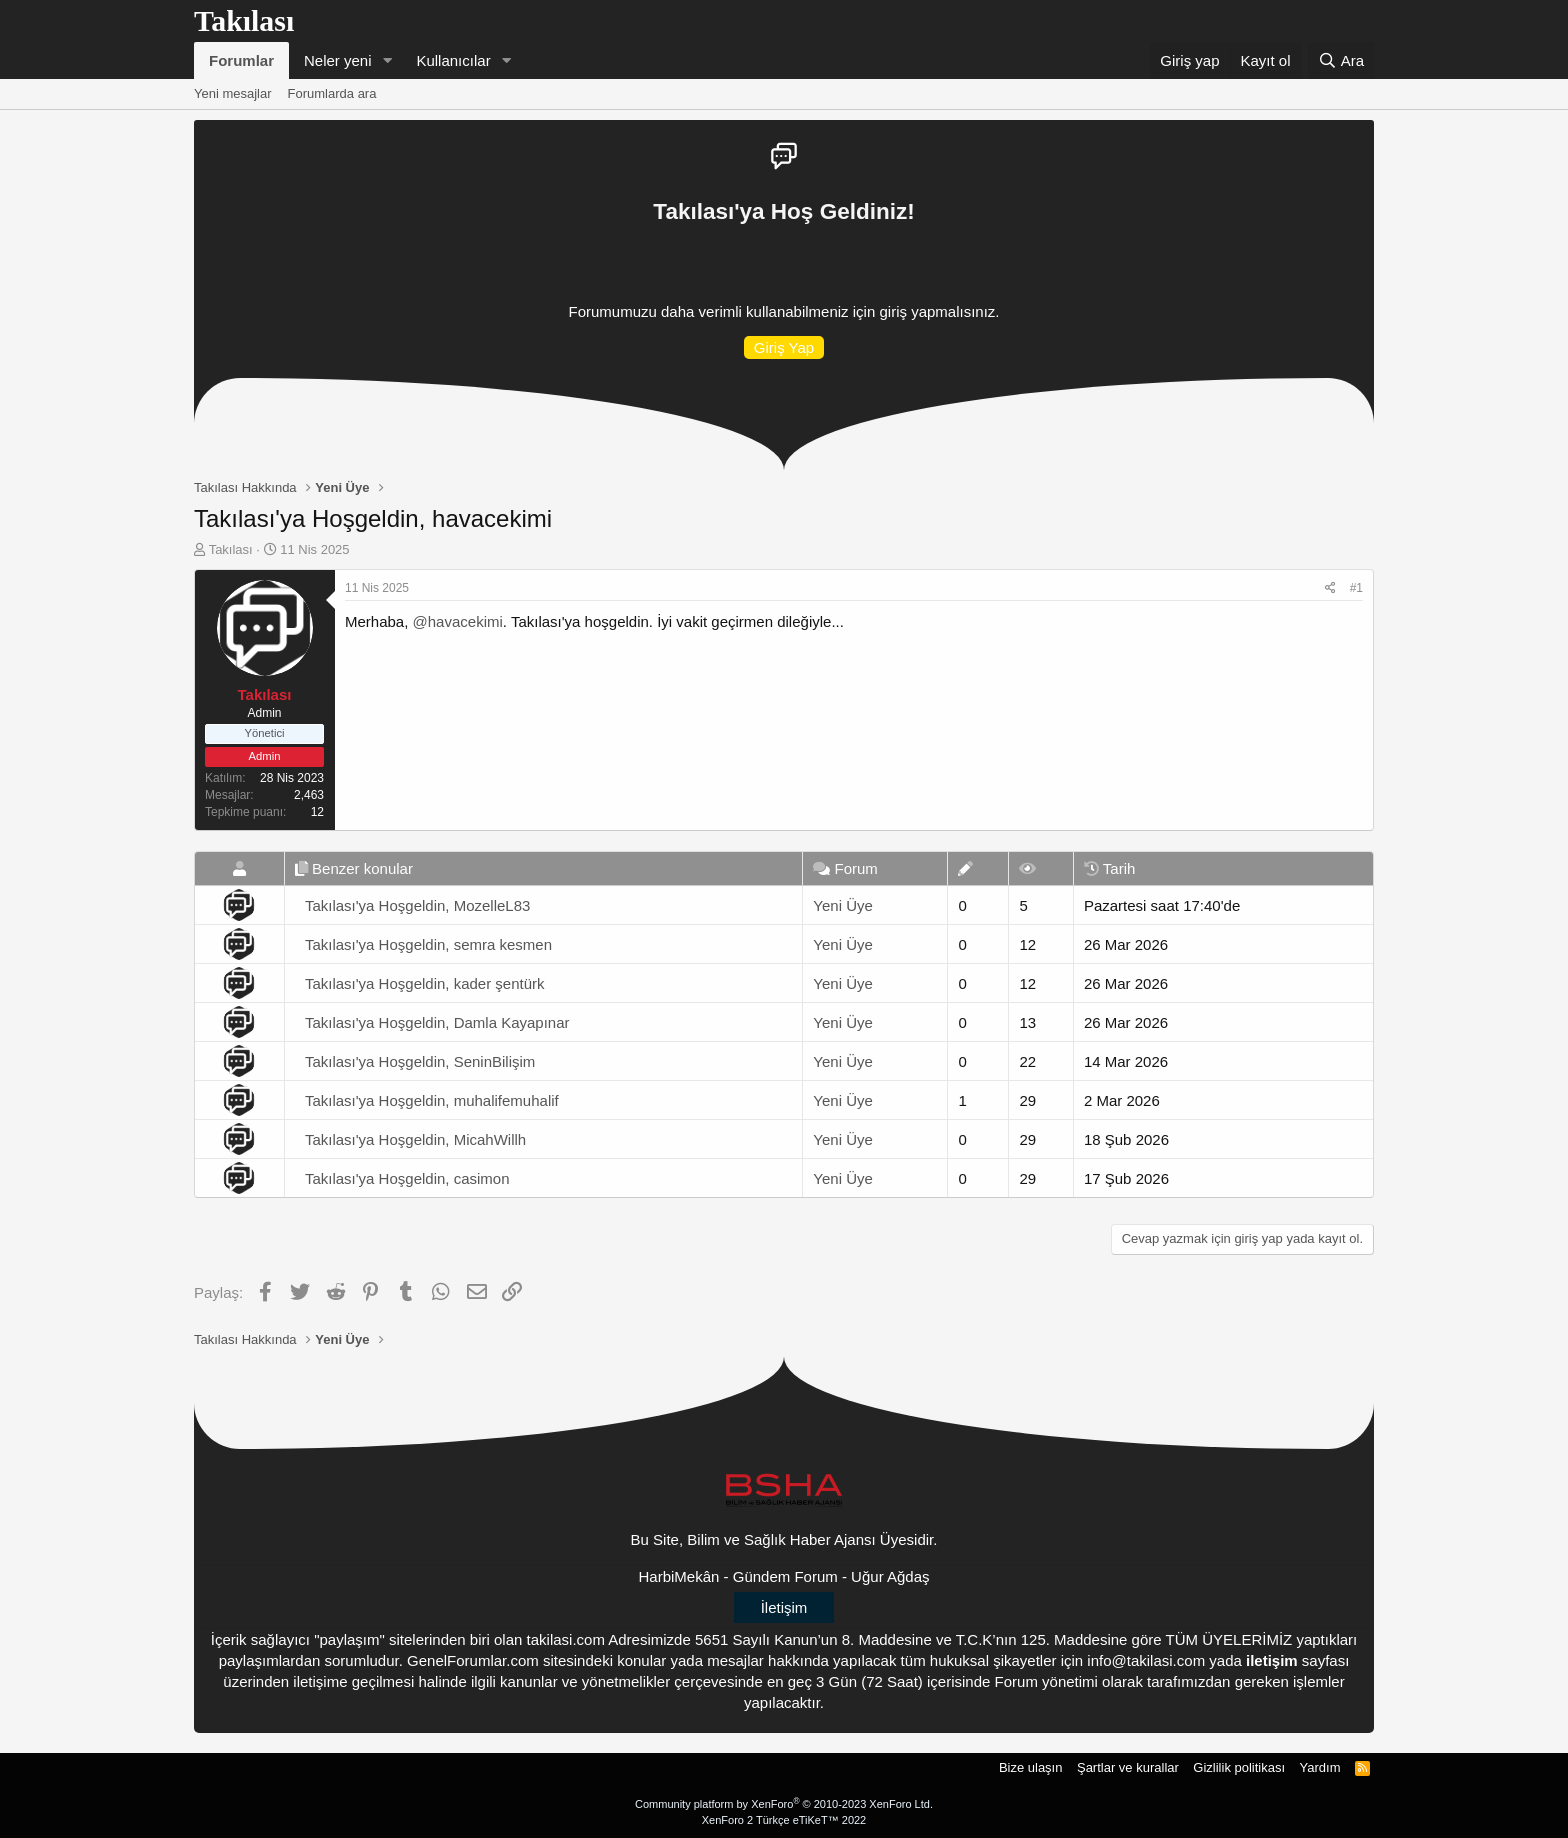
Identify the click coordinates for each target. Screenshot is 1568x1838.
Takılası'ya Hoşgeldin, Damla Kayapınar (437, 1022)
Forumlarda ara (332, 93)
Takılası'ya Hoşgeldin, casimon (407, 1178)
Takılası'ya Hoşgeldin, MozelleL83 (417, 905)
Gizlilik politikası (1239, 1767)
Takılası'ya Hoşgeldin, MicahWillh (415, 1139)
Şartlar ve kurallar (1128, 1767)
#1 (1356, 588)
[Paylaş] (1330, 588)
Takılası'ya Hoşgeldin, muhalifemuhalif (432, 1100)
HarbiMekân (679, 1576)
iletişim (1272, 1660)
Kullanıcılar (453, 60)
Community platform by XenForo (784, 1804)
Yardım (1320, 1767)
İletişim (784, 1607)
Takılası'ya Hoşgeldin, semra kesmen (428, 944)
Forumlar (241, 60)
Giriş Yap (784, 347)
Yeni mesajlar (233, 93)
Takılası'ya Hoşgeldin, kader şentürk (425, 983)
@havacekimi (458, 621)
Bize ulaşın (1031, 1767)
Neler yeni (338, 60)
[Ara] (1341, 60)
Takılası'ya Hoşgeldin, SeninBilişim (420, 1061)
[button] (387, 60)
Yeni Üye (843, 905)
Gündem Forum (785, 1576)
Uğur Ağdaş (890, 1576)
